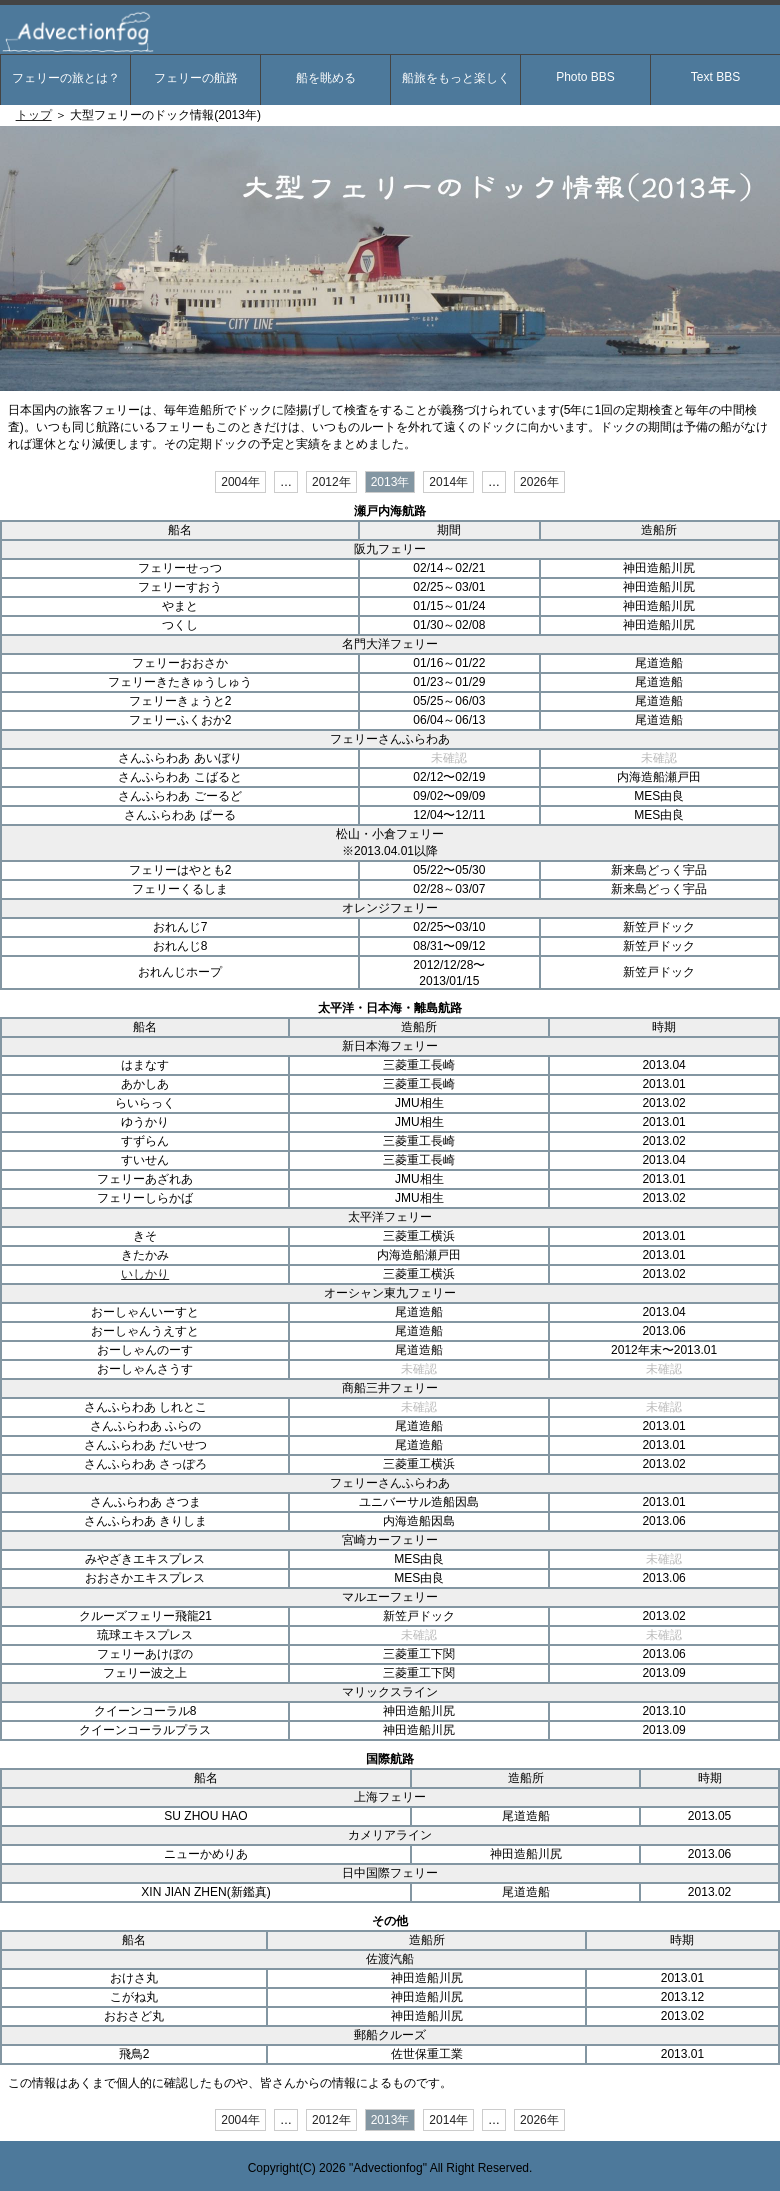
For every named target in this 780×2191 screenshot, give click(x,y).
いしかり (145, 1274)
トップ (34, 115)
